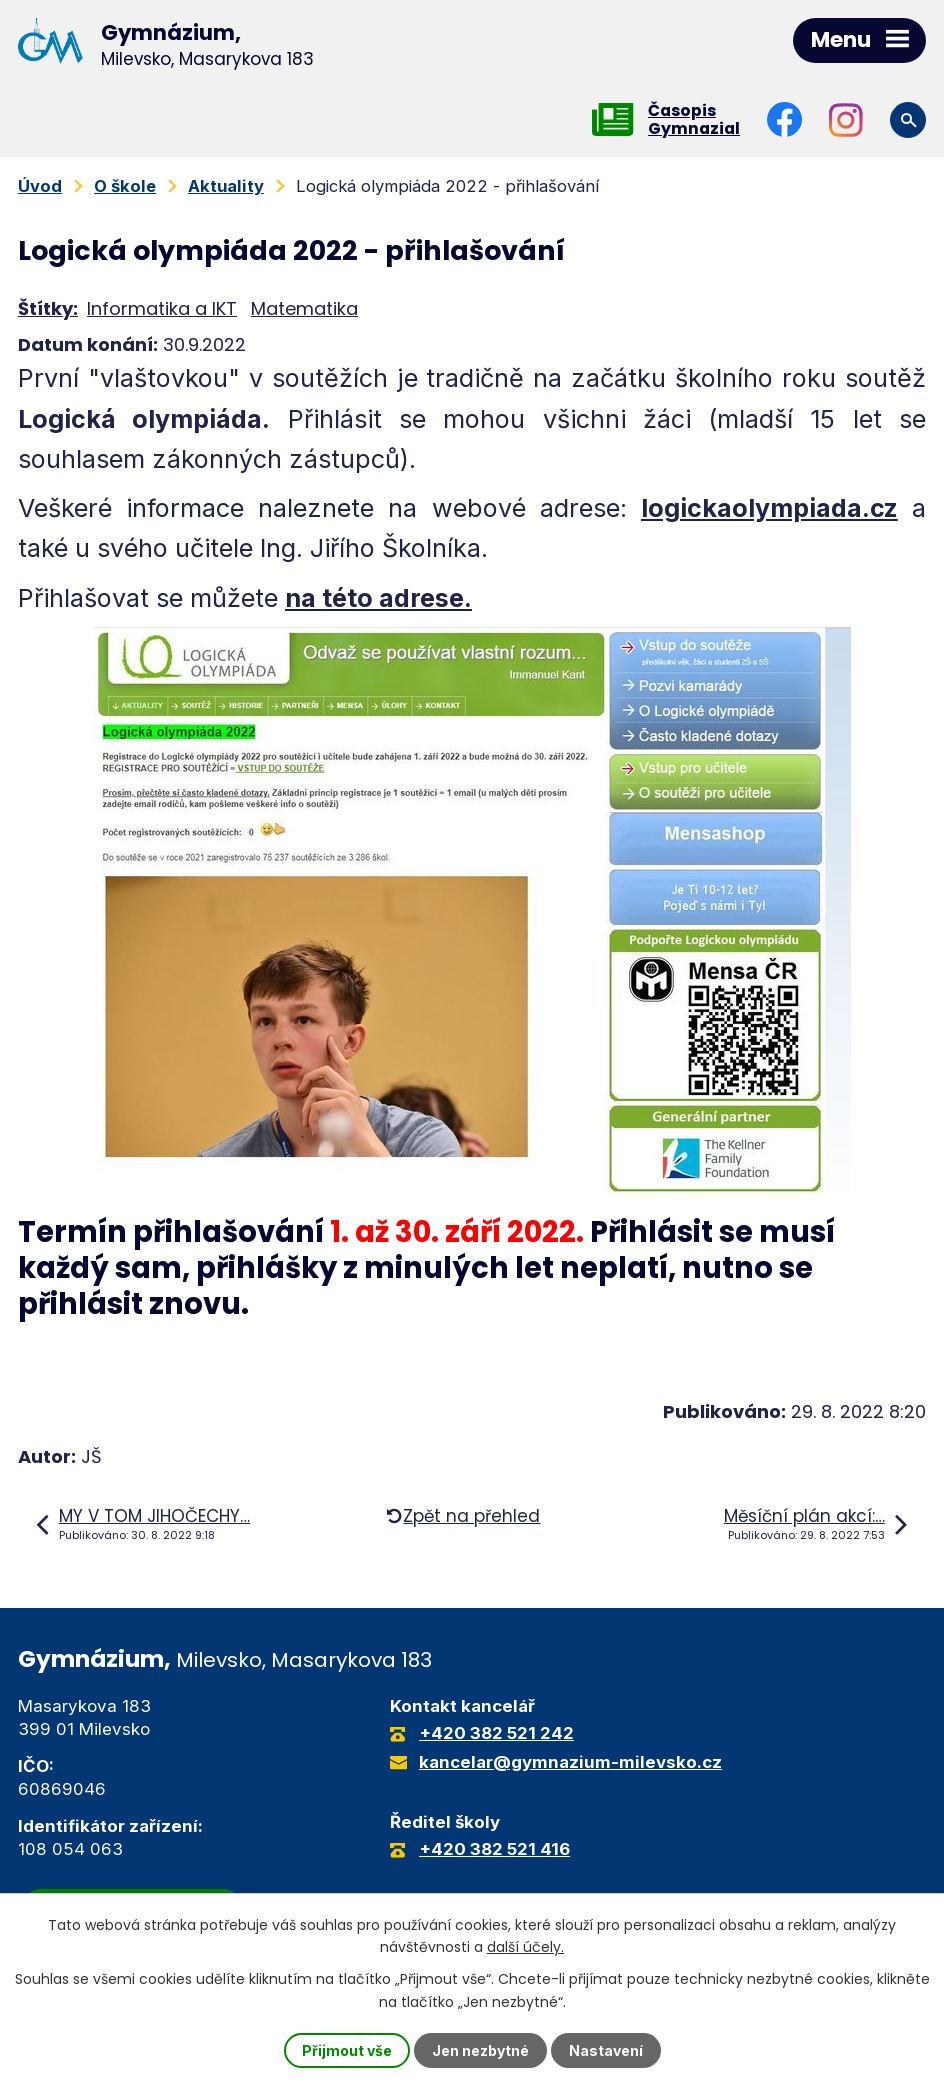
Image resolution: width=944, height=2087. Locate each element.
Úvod (40, 186)
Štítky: (48, 308)
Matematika (304, 308)
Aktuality (226, 186)
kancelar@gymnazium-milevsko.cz (570, 1762)
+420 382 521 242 (496, 1733)
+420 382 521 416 (494, 1849)
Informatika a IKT (162, 308)
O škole (125, 186)
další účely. (525, 1947)
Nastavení (606, 2050)
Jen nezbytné (480, 2050)
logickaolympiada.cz (769, 508)
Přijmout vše (347, 2050)
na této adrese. (378, 598)
